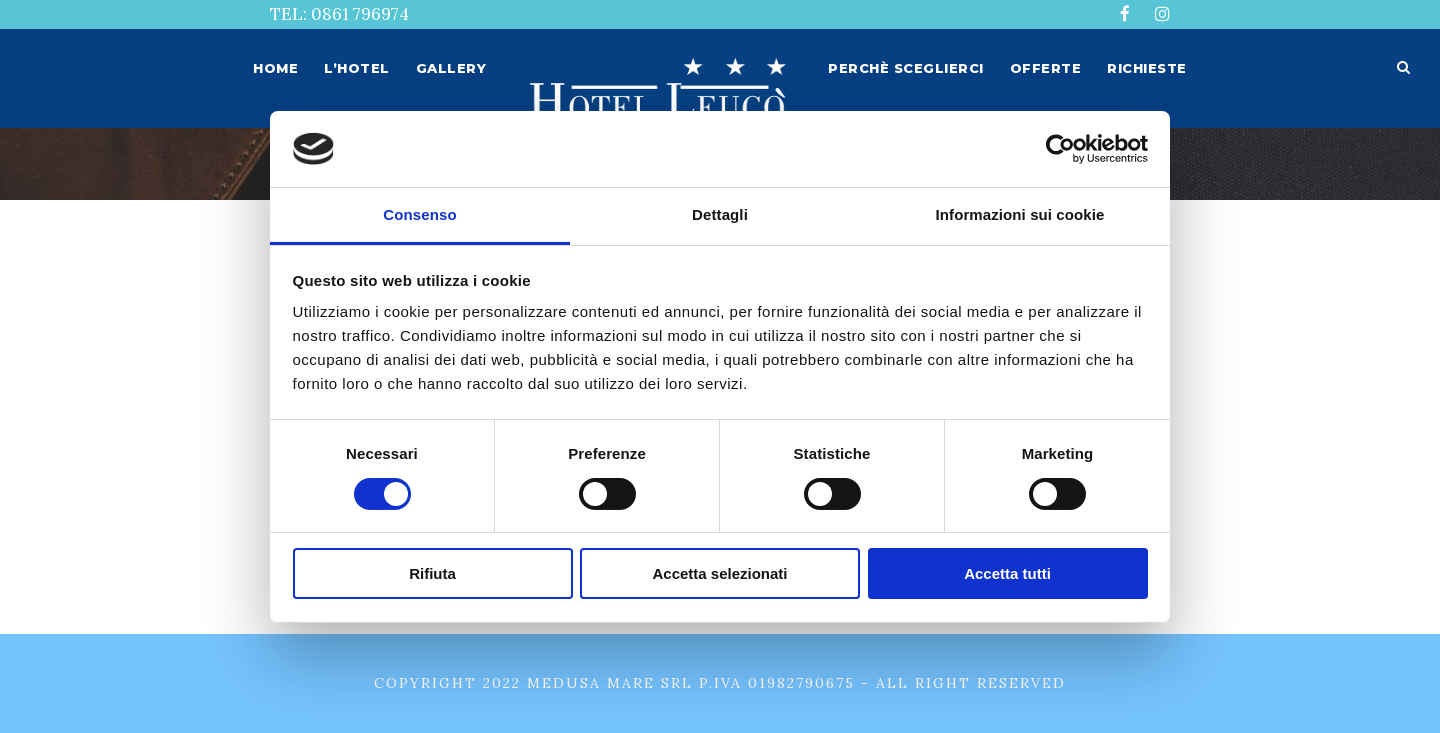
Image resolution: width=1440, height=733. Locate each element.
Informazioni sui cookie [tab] (1020, 214)
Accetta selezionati (719, 573)
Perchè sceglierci (906, 68)
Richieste (1147, 68)
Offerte (1046, 68)
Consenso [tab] (419, 214)
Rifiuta (432, 573)
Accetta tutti (1007, 573)
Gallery (451, 68)
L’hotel (357, 68)
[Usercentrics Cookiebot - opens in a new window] (1060, 149)
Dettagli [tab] (720, 214)
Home (275, 68)
